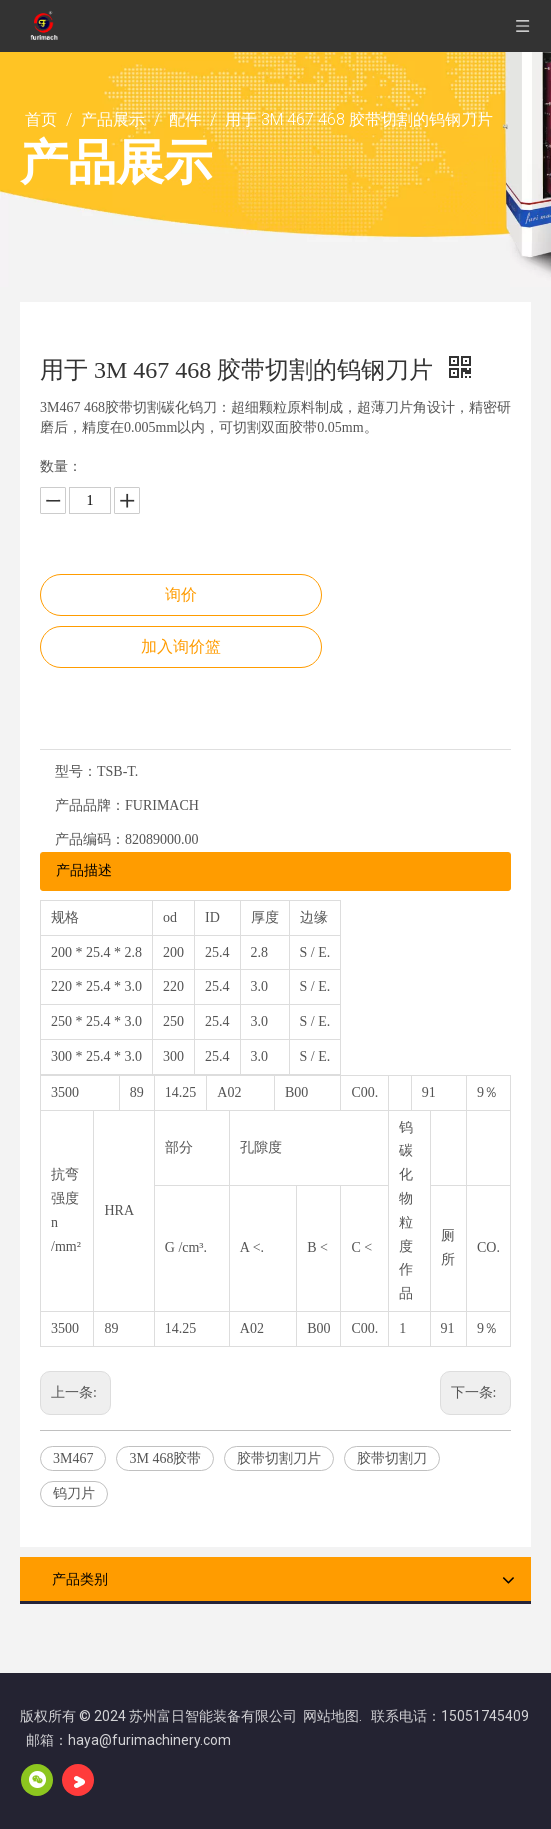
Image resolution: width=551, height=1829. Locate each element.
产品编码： (90, 839)
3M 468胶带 (165, 1458)
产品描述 (84, 870)
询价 (181, 594)
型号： (76, 771)
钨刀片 (74, 1493)
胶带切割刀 (392, 1458)
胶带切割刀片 (279, 1458)
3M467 (73, 1458)
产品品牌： (90, 805)
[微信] (37, 1780)
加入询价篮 (181, 646)
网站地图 (331, 1716)
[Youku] (78, 1780)
